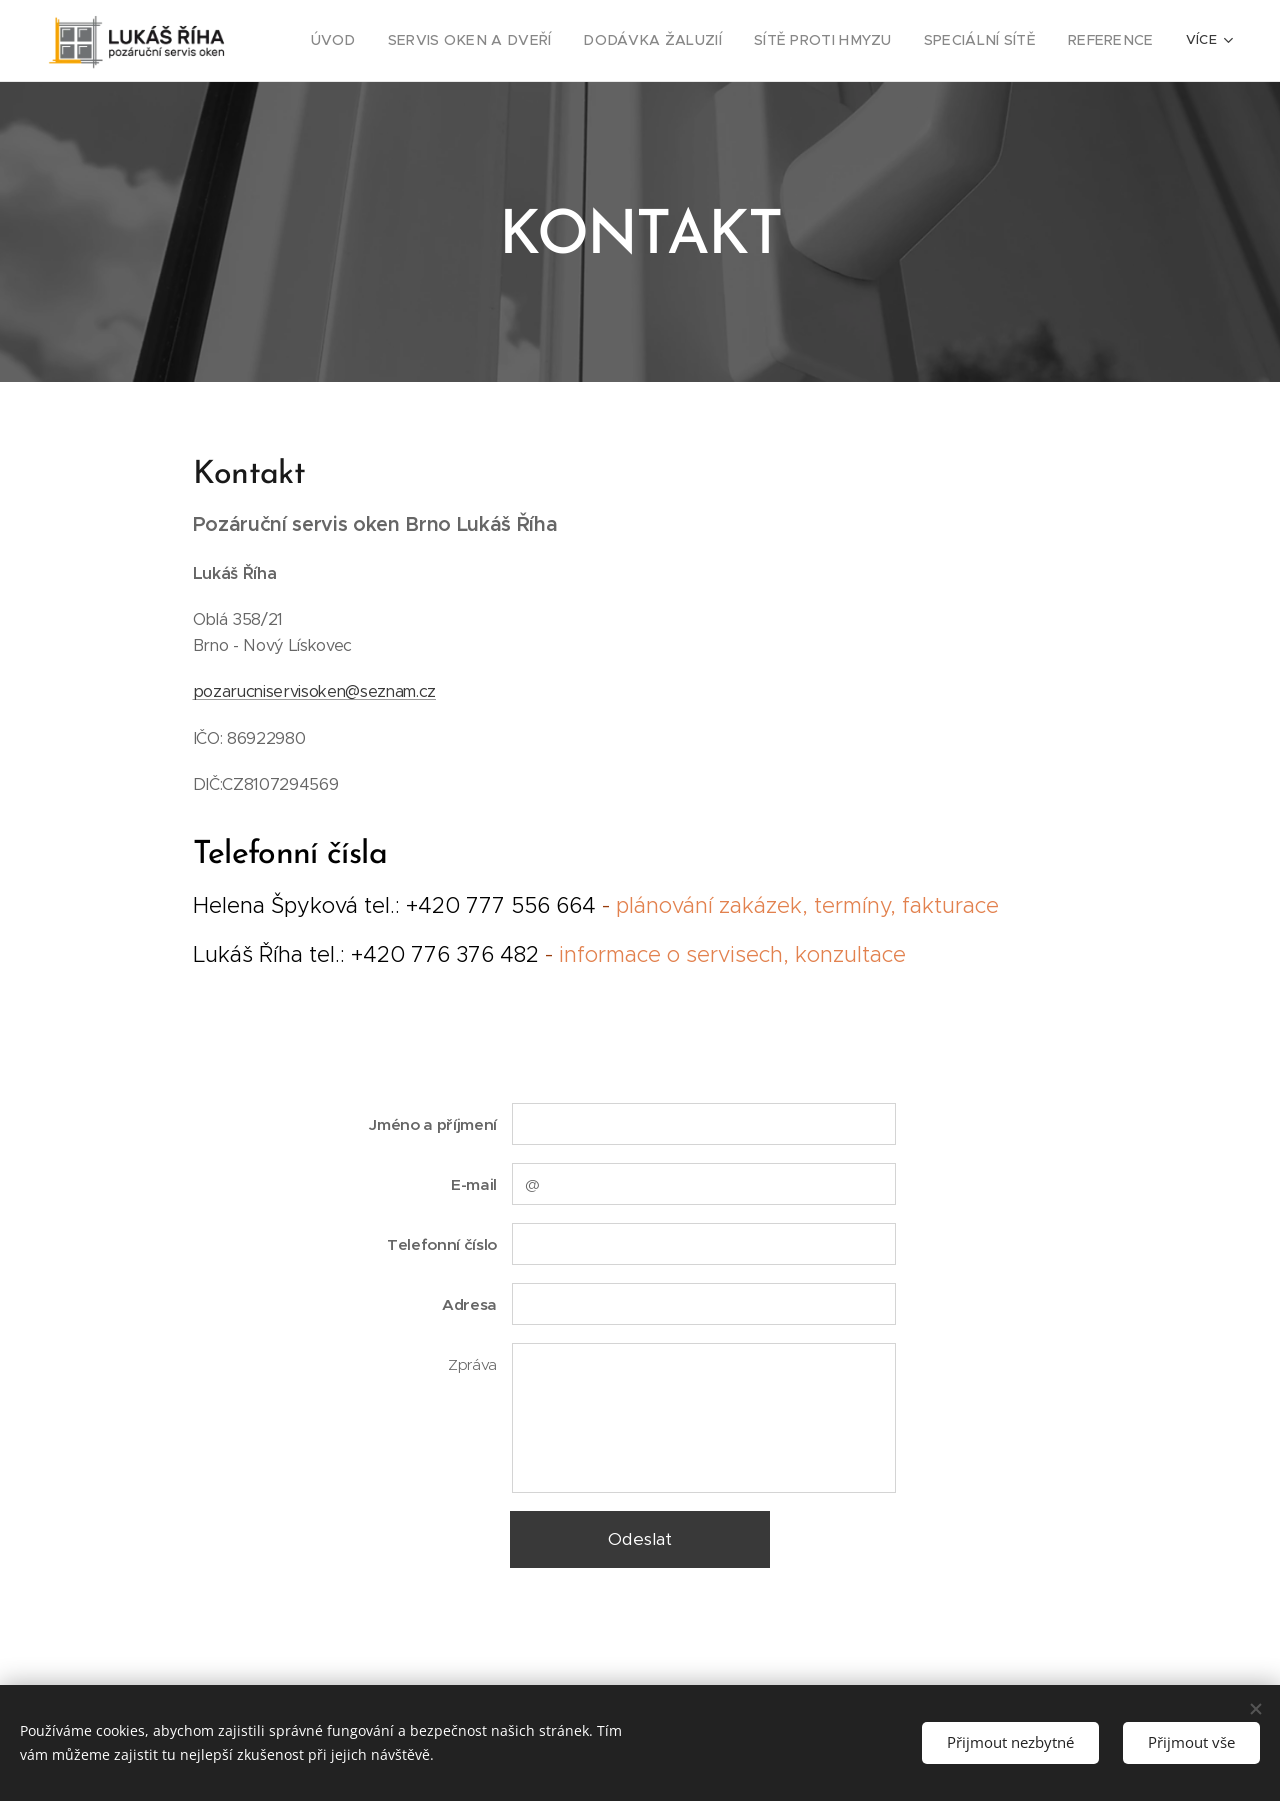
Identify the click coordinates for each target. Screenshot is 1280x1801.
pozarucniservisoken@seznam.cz (315, 691)
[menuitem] (392, 41)
